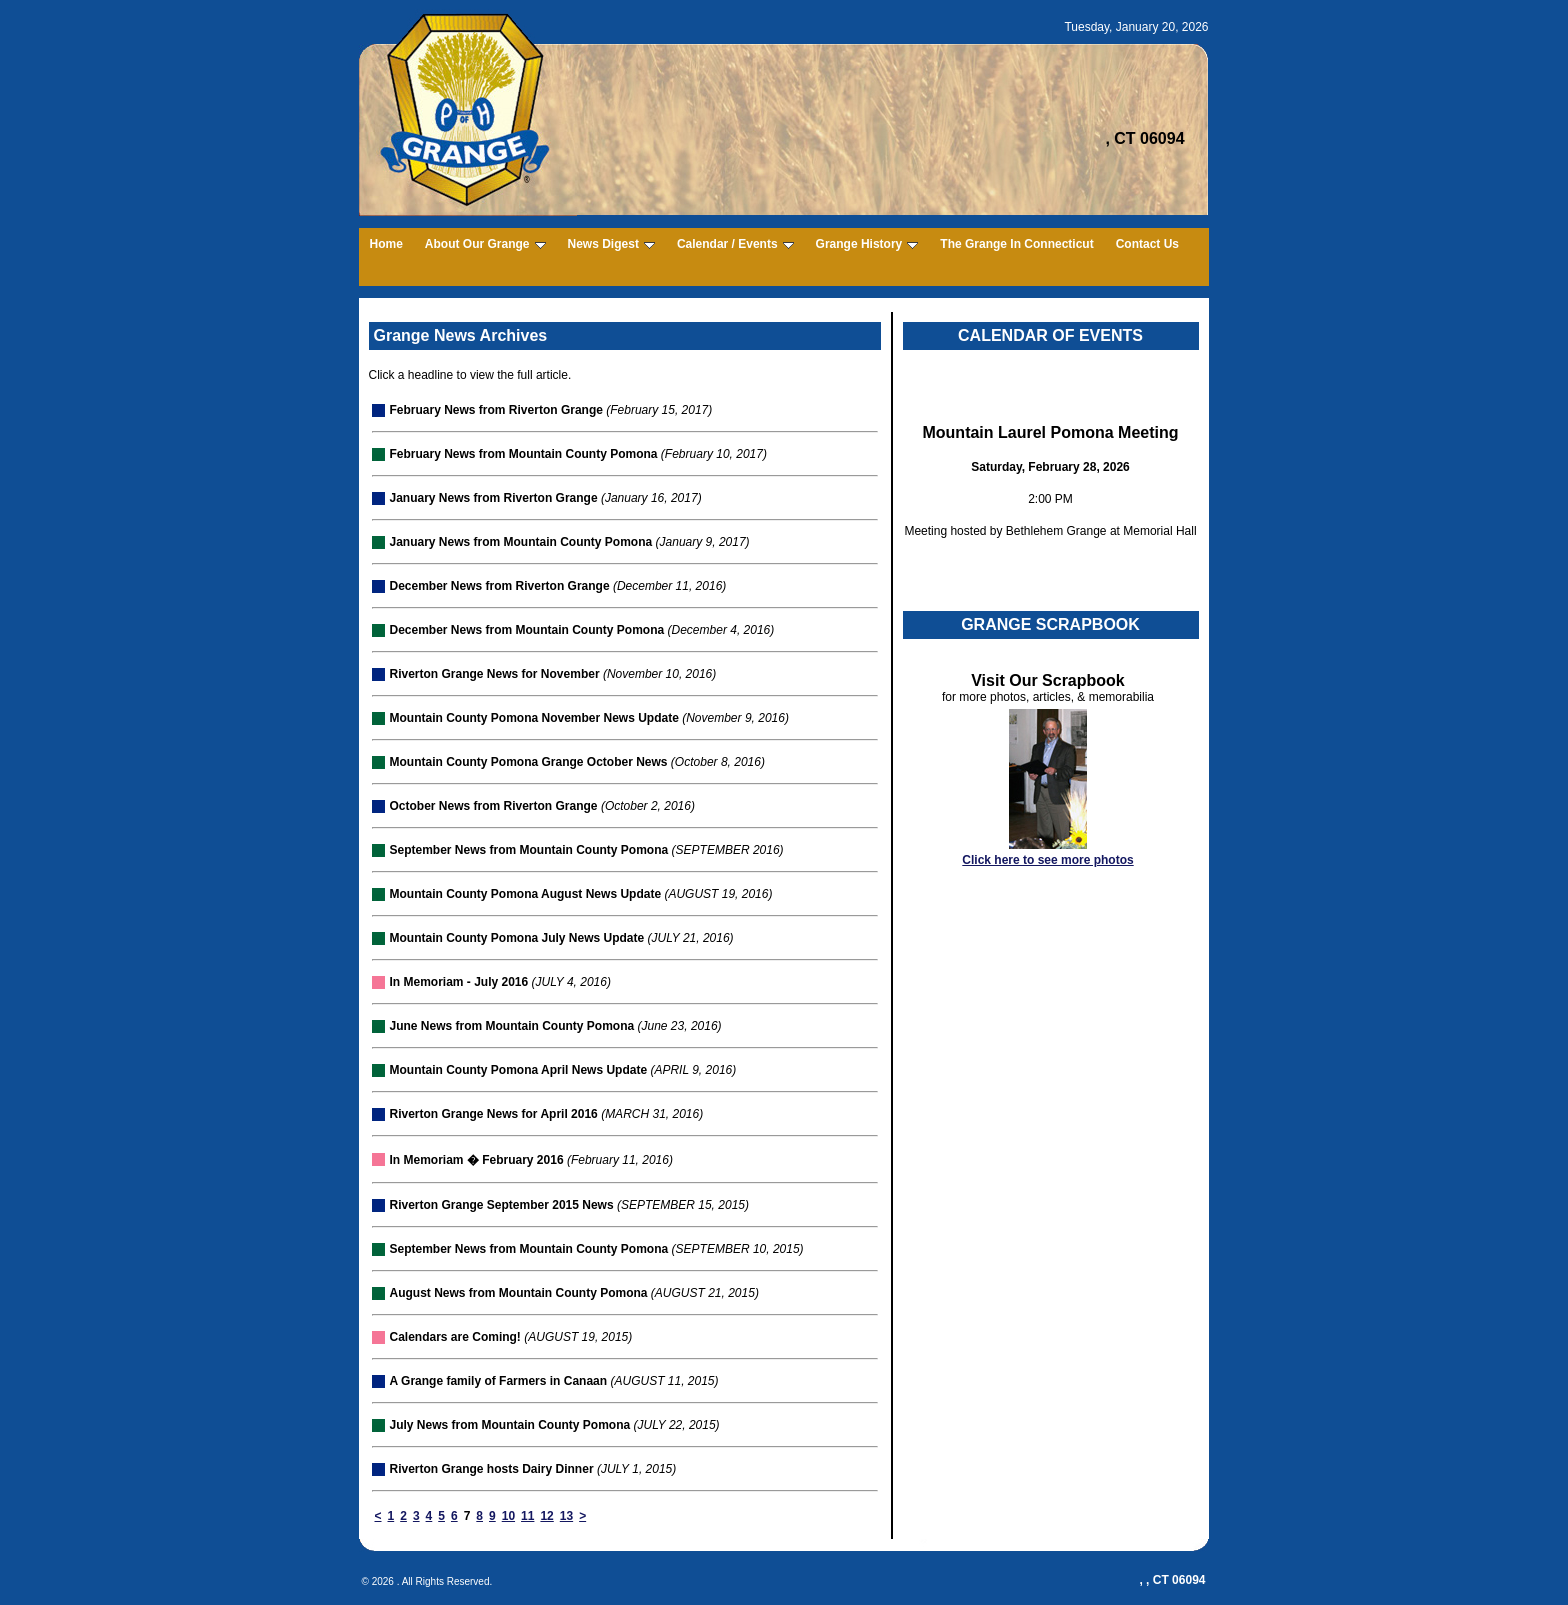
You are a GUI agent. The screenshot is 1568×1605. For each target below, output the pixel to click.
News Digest (611, 244)
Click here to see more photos (1047, 860)
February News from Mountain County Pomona (524, 454)
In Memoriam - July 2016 (459, 982)
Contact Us (1147, 244)
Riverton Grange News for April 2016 (494, 1114)
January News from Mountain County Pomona (521, 542)
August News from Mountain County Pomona (519, 1293)
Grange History (867, 244)
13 (566, 1516)
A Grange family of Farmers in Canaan (499, 1381)
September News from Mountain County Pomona (529, 850)
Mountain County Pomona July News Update (517, 938)
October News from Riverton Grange (494, 806)
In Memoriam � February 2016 (477, 1160)
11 (527, 1516)
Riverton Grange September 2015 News (502, 1205)
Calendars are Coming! (455, 1337)
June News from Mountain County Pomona (512, 1026)
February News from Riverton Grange (496, 410)
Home (386, 244)
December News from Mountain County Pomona (527, 630)
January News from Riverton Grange (494, 498)
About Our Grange (485, 244)
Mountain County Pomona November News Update (534, 718)
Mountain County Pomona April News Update (519, 1070)
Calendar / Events (735, 244)
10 (508, 1516)
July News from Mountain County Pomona (510, 1425)
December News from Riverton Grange (500, 586)
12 (546, 1516)
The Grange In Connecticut (1016, 244)
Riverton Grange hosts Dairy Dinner (492, 1469)
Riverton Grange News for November (495, 674)
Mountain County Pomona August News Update (526, 894)
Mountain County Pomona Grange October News (529, 762)
